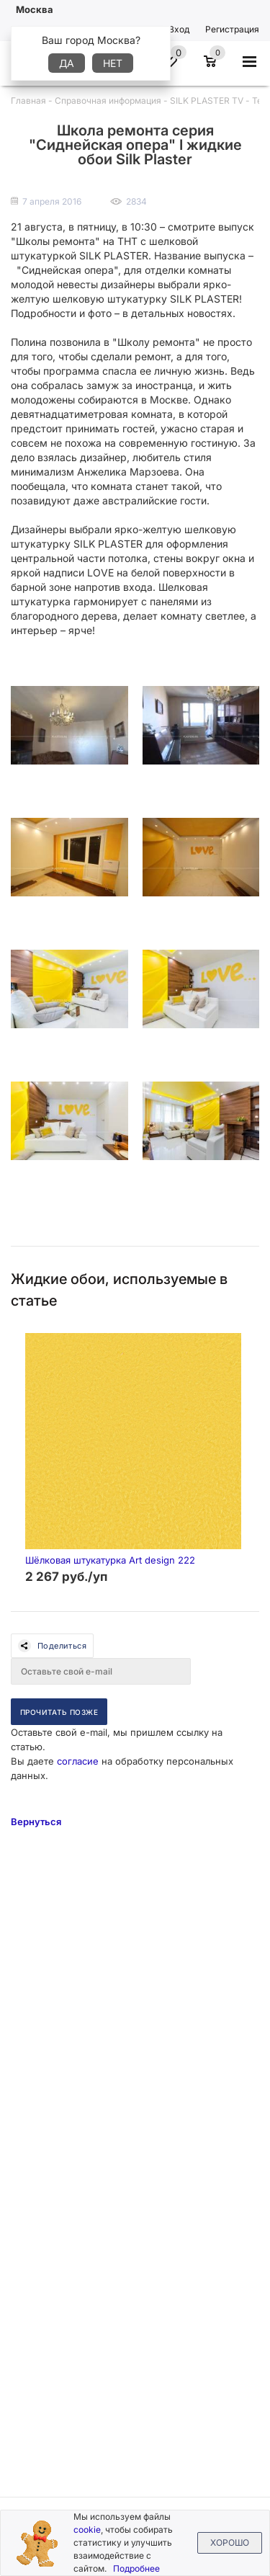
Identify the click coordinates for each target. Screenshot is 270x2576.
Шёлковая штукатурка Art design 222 (110, 1560)
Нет (112, 63)
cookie (87, 2529)
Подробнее (136, 2568)
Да (66, 63)
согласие (78, 1761)
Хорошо (229, 2542)
